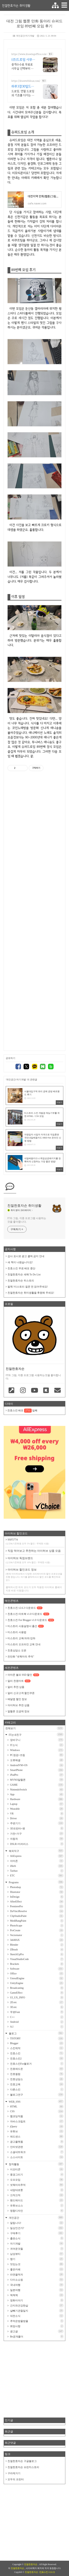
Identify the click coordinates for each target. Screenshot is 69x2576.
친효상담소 (36, 2079)
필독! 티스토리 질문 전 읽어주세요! (28, 1286)
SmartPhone (36, 1770)
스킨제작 (36, 2048)
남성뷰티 (36, 2254)
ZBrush (36, 1950)
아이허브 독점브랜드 (34, 1560)
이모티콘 (36, 2169)
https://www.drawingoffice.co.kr (29, 54)
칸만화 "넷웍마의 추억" (21, 1656)
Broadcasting (36, 1988)
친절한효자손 (31, 2564)
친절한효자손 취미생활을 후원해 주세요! (31, 1292)
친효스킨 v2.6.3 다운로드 (25, 1608)
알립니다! (36, 2223)
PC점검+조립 (36, 1755)
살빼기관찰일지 (36, 2311)
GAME (36, 1785)
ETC (36, 1876)
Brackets (36, 1964)
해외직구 (36, 1851)
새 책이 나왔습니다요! (20, 1262)
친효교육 (36, 2084)
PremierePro (36, 1906)
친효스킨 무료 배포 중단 (21, 1268)
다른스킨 (36, 2089)
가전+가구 (36, 1833)
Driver (36, 1818)
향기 (36, 2259)
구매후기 (36, 2233)
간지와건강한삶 (36, 2305)
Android (36, 2022)
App (36, 1794)
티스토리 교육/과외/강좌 (21, 1638)
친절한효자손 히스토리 (21, 1280)
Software (36, 1969)
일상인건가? (36, 2228)
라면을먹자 (36, 2274)
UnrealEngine (36, 1978)
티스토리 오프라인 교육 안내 (24, 1644)
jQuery (36, 2126)
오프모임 (36, 2180)
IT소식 (36, 1745)
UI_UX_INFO (36, 1997)
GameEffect (36, 1993)
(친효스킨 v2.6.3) (47, 2572)
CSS (36, 2111)
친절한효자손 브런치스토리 (23, 2467)
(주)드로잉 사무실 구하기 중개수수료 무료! (23, 59)
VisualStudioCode (36, 1959)
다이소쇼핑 (36, 2280)
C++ (36, 2017)
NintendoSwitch (36, 1790)
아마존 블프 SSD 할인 (23, 1674)
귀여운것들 (36, 2249)
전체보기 (34, 1728)
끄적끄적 (36, 2195)
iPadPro (36, 1775)
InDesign (36, 1897)
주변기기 (36, 1823)
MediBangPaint (36, 1921)
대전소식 (36, 2316)
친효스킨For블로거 (36, 2064)
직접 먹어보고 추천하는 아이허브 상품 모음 (34, 1550)
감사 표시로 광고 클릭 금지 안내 (26, 1256)
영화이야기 (36, 2300)
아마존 (36, 1861)
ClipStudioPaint (36, 1916)
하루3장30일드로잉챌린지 (22, 86)
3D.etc (36, 2007)
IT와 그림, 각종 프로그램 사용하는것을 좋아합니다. (26, 1220)
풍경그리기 (36, 2174)
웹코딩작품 (36, 2116)
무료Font (36, 2012)
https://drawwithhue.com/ (25, 80)
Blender (36, 1945)
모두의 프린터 (16, 2479)
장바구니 (36, 1740)
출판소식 (36, 2238)
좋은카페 (36, 2269)
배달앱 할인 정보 (17, 1699)
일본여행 (36, 2290)
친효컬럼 (36, 2074)
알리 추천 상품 (16, 1687)
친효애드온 (36, 2069)
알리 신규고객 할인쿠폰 (21, 1693)
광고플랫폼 (36, 2142)
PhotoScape (36, 1926)
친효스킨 (36, 2053)
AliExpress (36, 1856)
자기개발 (36, 2243)
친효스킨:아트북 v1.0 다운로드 (28, 1614)
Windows (36, 1750)
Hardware (36, 1799)
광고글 (36, 2331)
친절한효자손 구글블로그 (22, 2461)
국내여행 (36, 2285)
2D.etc (36, 2002)
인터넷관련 (36, 2147)
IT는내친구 (36, 1734)
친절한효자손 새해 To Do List (24, 1274)
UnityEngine (36, 1983)
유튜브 (36, 2131)
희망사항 (36, 2326)
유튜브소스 (36, 2205)
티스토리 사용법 (17, 1632)
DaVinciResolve (36, 1911)
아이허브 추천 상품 (18, 1705)
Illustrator (36, 1892)
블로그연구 (36, 2095)
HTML (36, 2107)
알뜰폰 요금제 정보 (18, 1711)
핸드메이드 (36, 2200)
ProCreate (36, 1930)
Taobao (36, 1871)
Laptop (36, 1804)
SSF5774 (34, 1541)
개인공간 (36, 2217)
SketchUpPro (36, 1954)
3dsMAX (36, 1940)
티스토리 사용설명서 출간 (26, 1626)
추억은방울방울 (36, 2321)
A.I (36, 2027)
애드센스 (36, 2136)
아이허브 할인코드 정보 (34, 1575)
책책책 (36, 2295)
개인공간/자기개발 (23, 35)
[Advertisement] (34, 912)
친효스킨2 (36, 2058)
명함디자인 (36, 2211)
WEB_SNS (36, 2101)
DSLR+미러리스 (36, 1844)
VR (36, 1814)
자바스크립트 (36, 2121)
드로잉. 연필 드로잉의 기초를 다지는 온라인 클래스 (22, 93)
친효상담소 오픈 (17, 1650)
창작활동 (36, 2164)
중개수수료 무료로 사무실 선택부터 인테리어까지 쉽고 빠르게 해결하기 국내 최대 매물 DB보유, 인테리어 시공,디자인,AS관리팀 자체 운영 (23, 67)
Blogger (36, 2043)
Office (36, 1973)
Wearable (36, 1809)
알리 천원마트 (19, 1681)
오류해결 (36, 1760)
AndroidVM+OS (36, 1765)
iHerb (36, 1866)
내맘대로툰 (36, 2190)
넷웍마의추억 (36, 2185)
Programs (36, 1882)
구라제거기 (14, 2473)
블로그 (36, 2033)
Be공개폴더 (36, 2336)
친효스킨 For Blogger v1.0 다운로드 (31, 1620)
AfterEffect (36, 1902)
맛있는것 (36, 2264)
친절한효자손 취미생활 (16, 6)
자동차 (36, 1839)
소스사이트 (36, 2157)
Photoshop (36, 1887)
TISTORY (36, 2038)
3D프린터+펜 (36, 1828)
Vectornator (36, 1935)
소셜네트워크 (36, 2152)
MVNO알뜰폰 (36, 1780)
